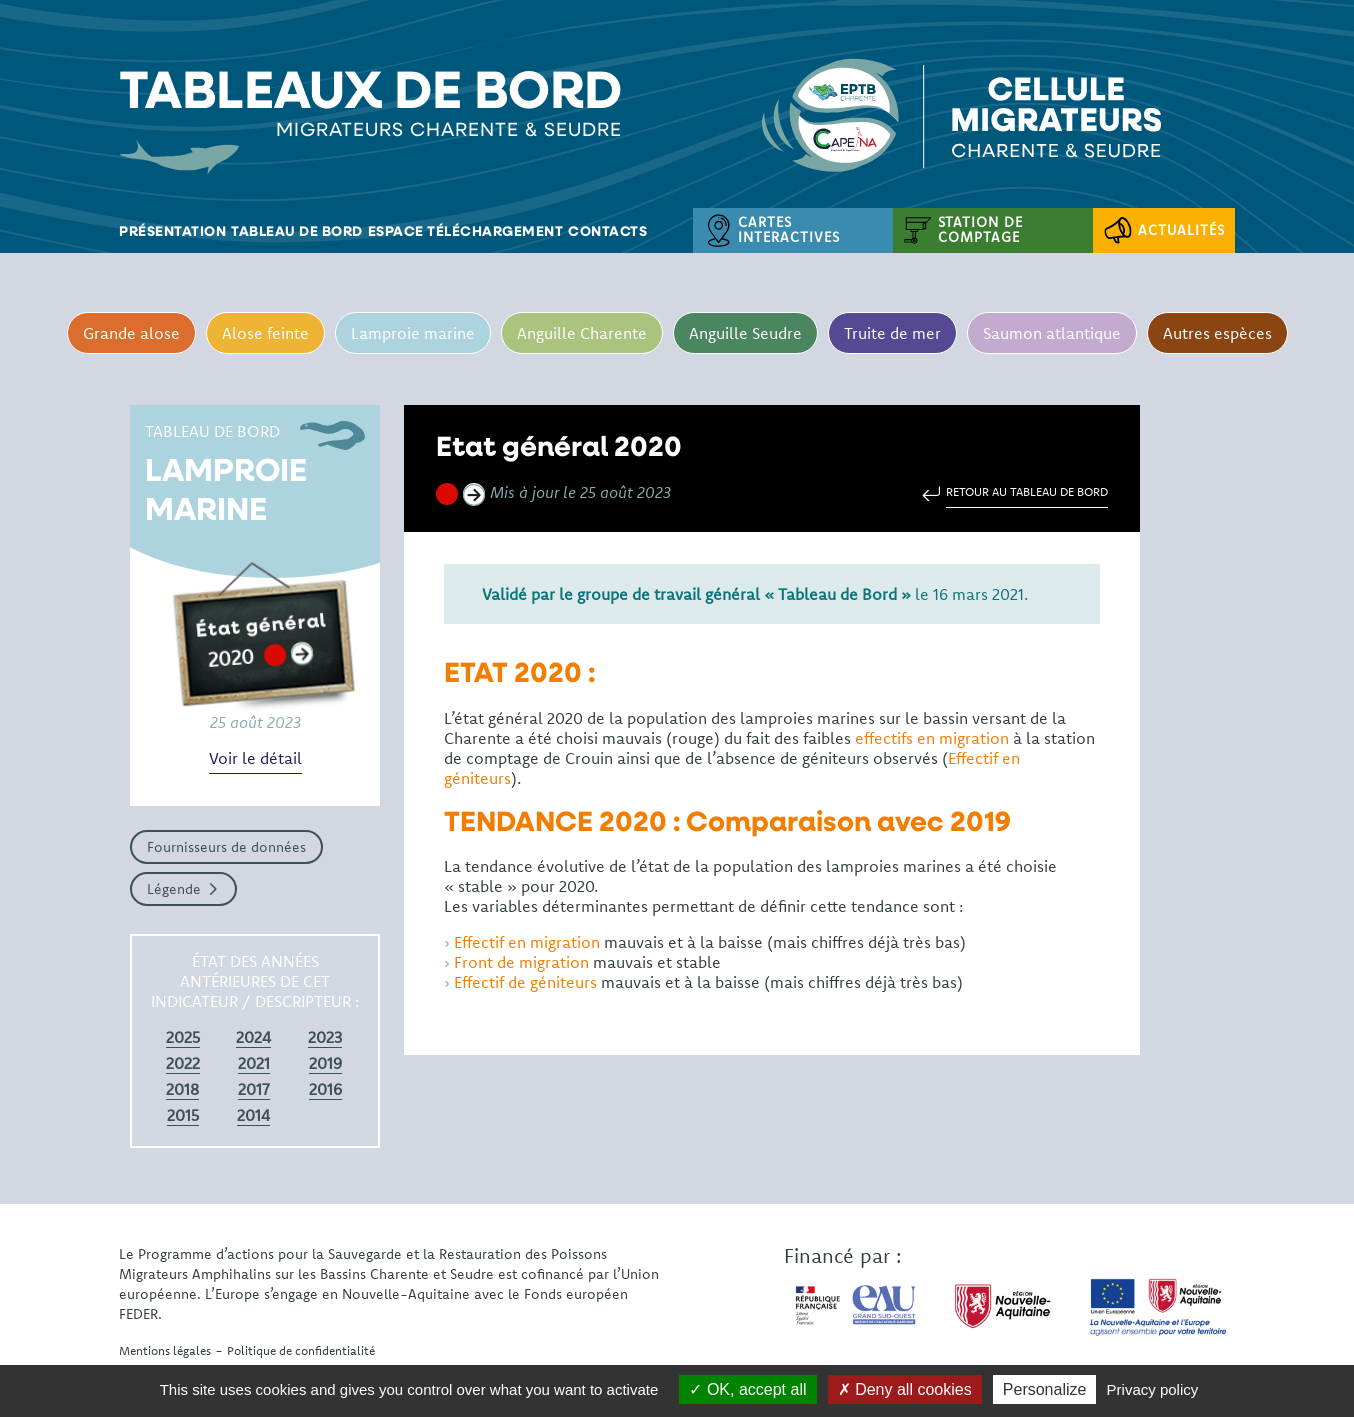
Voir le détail (255, 758)
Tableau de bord (297, 230)
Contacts (607, 230)
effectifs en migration (932, 738)
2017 (254, 1089)
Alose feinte (265, 333)
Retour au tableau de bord (1027, 491)
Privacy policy (1153, 1389)
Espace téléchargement (466, 230)
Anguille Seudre (745, 333)
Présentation (172, 230)
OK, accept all (747, 1389)
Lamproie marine (413, 333)
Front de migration (521, 962)
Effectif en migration (527, 942)
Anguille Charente (582, 333)
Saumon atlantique (1052, 333)
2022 (183, 1063)
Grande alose (131, 333)
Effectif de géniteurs (525, 982)
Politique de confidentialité (301, 1350)
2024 (253, 1037)
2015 (183, 1115)
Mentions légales (165, 1350)
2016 (325, 1089)
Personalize (1045, 1389)
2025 (183, 1037)
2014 (253, 1115)
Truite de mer (892, 333)
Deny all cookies (905, 1389)
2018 (182, 1089)
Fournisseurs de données (226, 847)
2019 (325, 1063)
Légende (174, 889)
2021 (254, 1063)
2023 (325, 1037)
